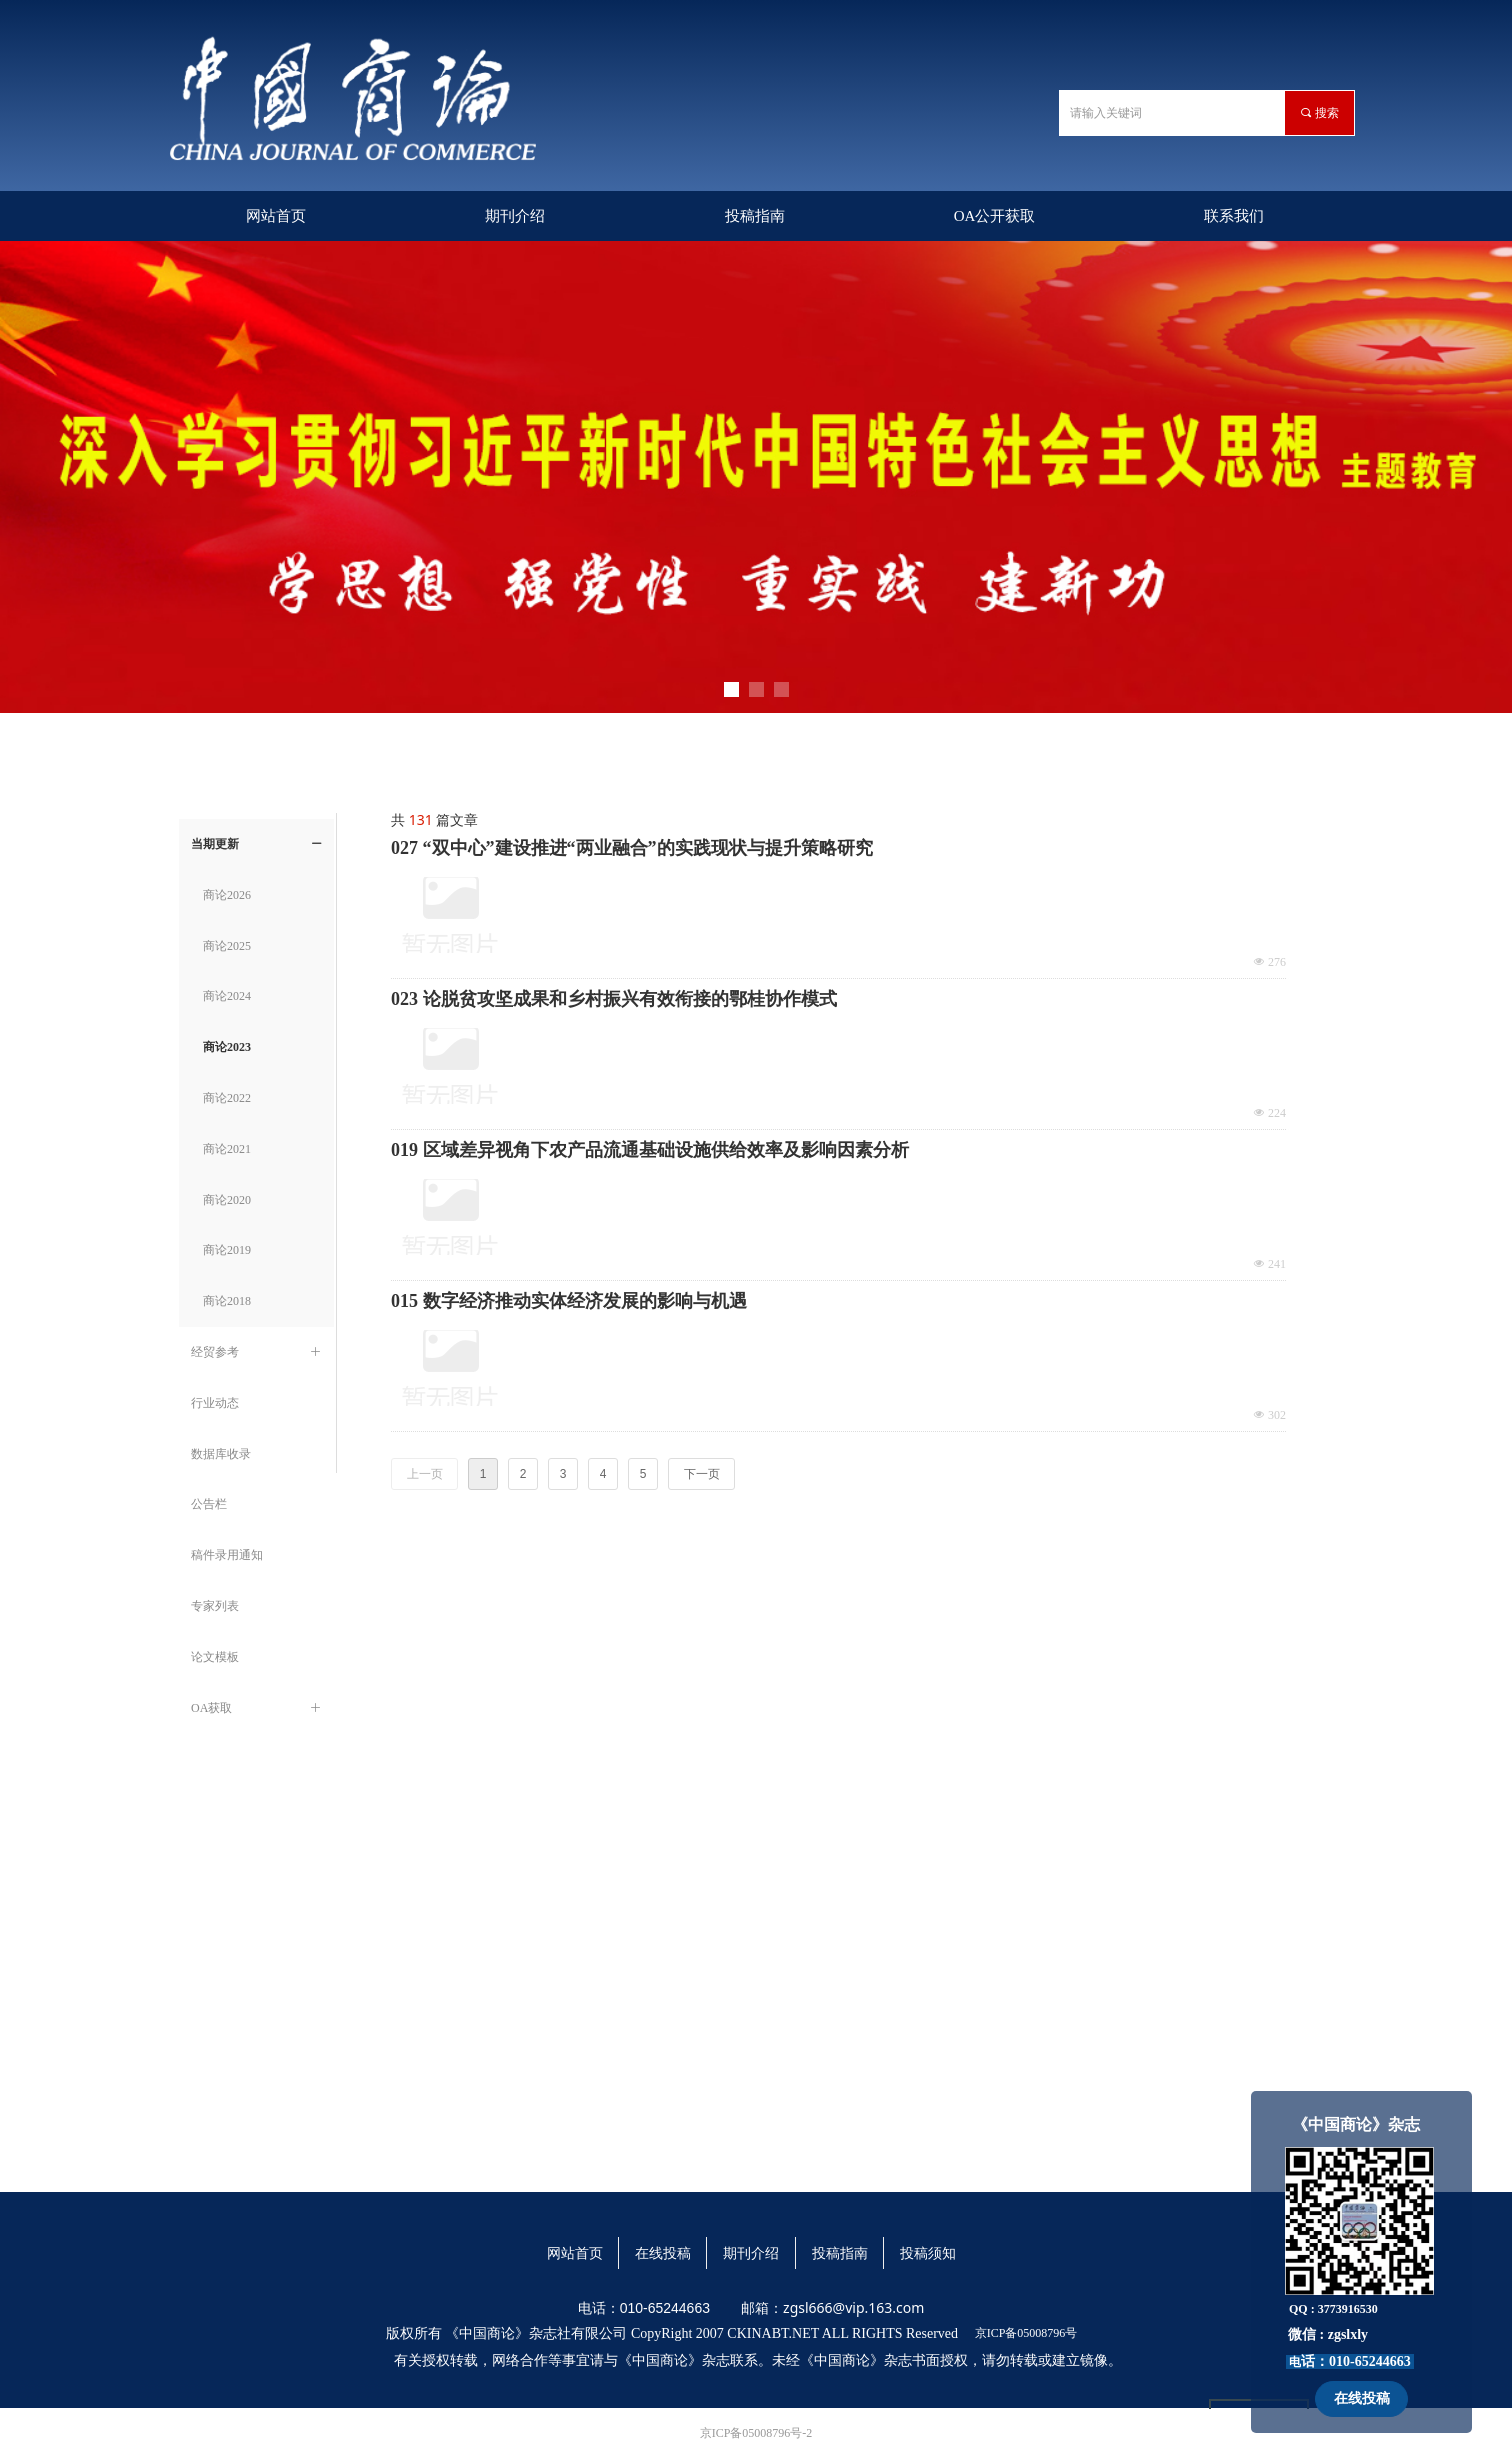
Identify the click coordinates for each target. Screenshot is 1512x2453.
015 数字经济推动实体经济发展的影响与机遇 (569, 1301)
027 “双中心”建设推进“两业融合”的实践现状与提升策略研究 (632, 848)
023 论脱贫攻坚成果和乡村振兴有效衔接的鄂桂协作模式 (614, 999)
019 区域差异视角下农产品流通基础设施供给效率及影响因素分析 (650, 1150)
